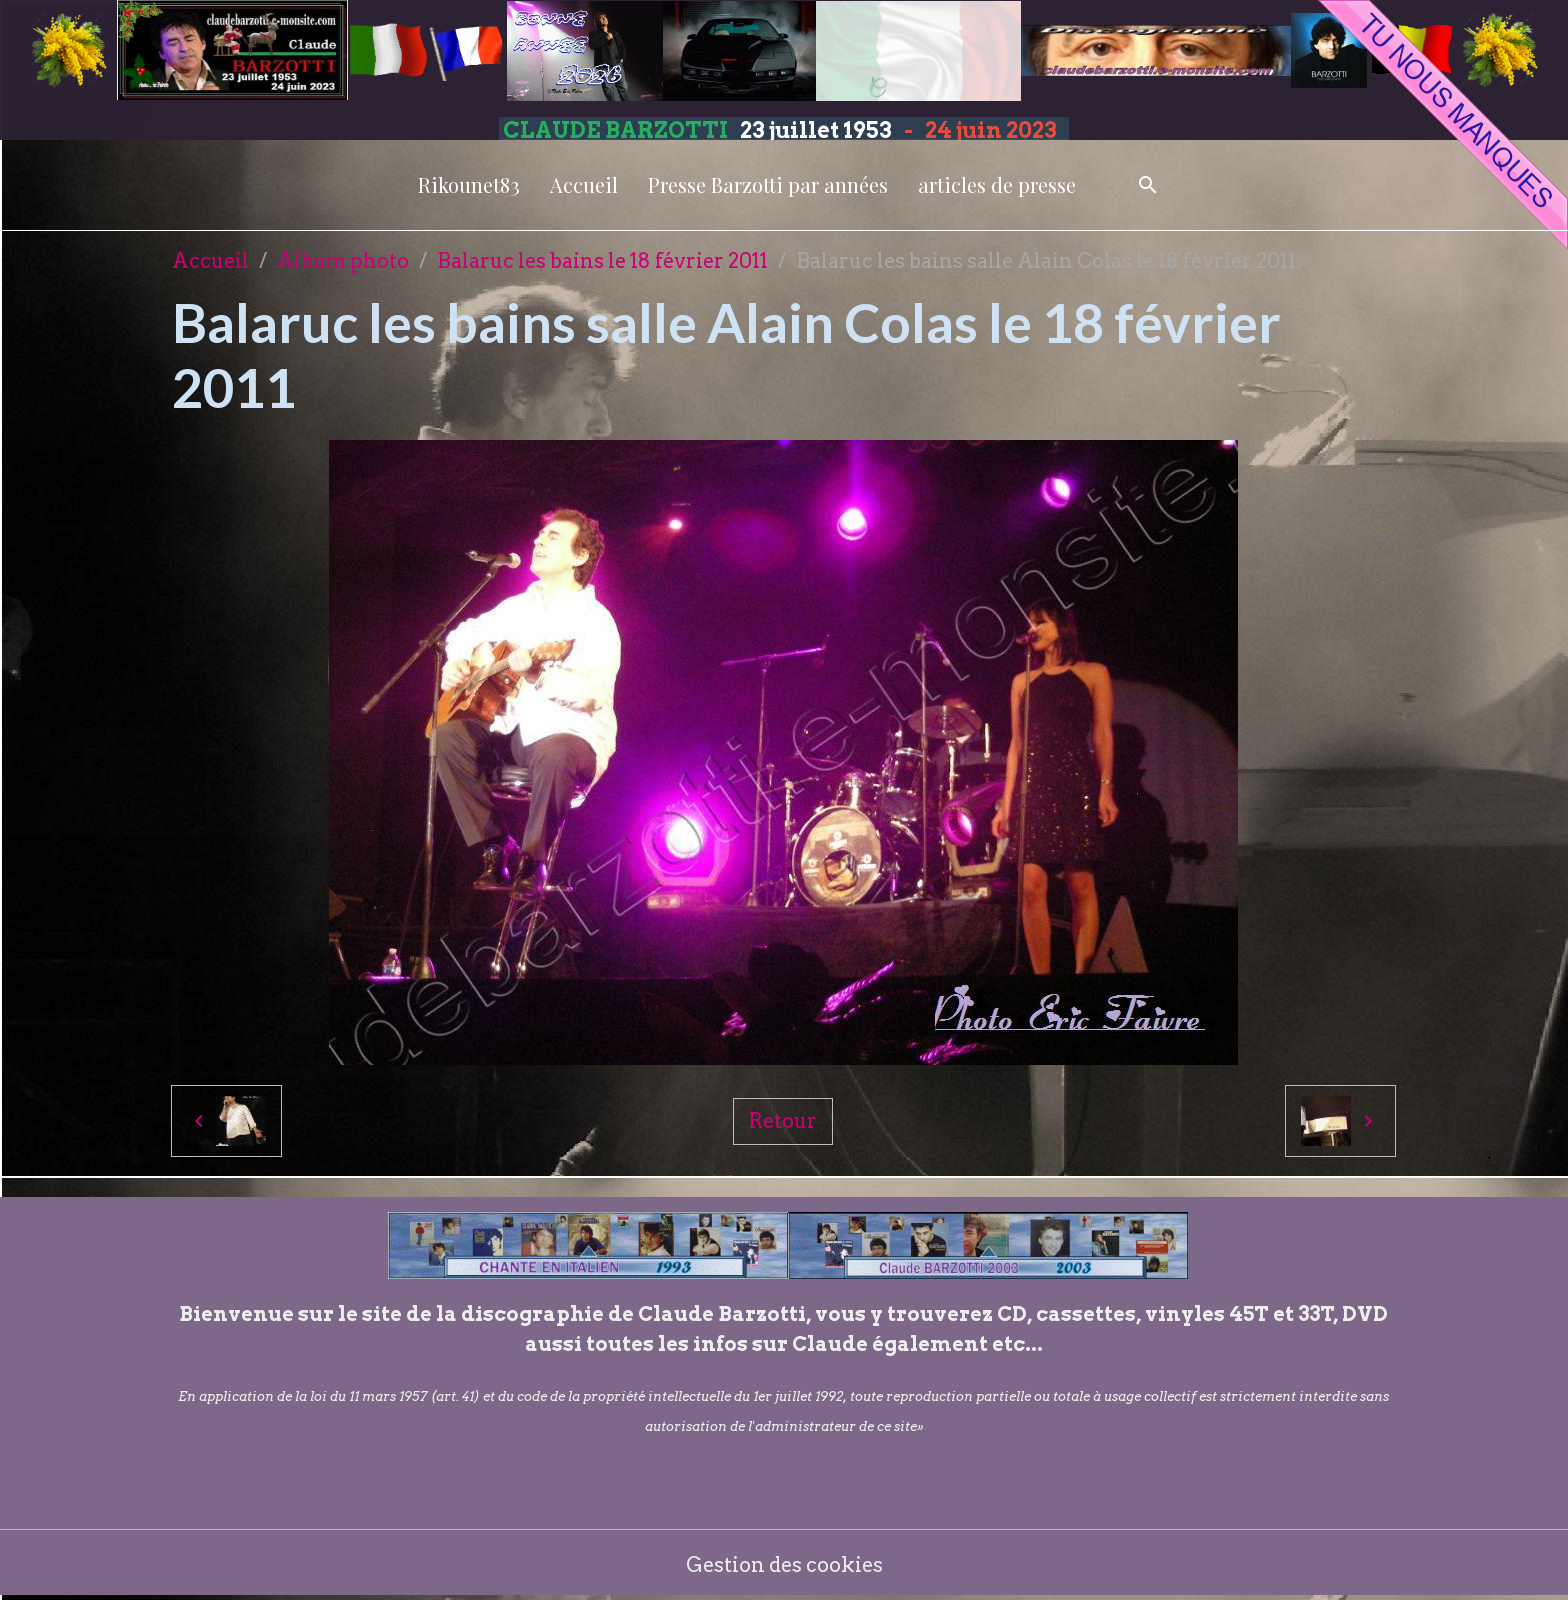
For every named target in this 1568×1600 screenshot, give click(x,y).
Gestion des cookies (784, 1565)
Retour (783, 1121)
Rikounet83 (469, 184)
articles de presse (997, 184)
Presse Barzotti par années (768, 184)
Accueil (584, 184)
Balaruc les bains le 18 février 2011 (602, 261)
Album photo (343, 261)
